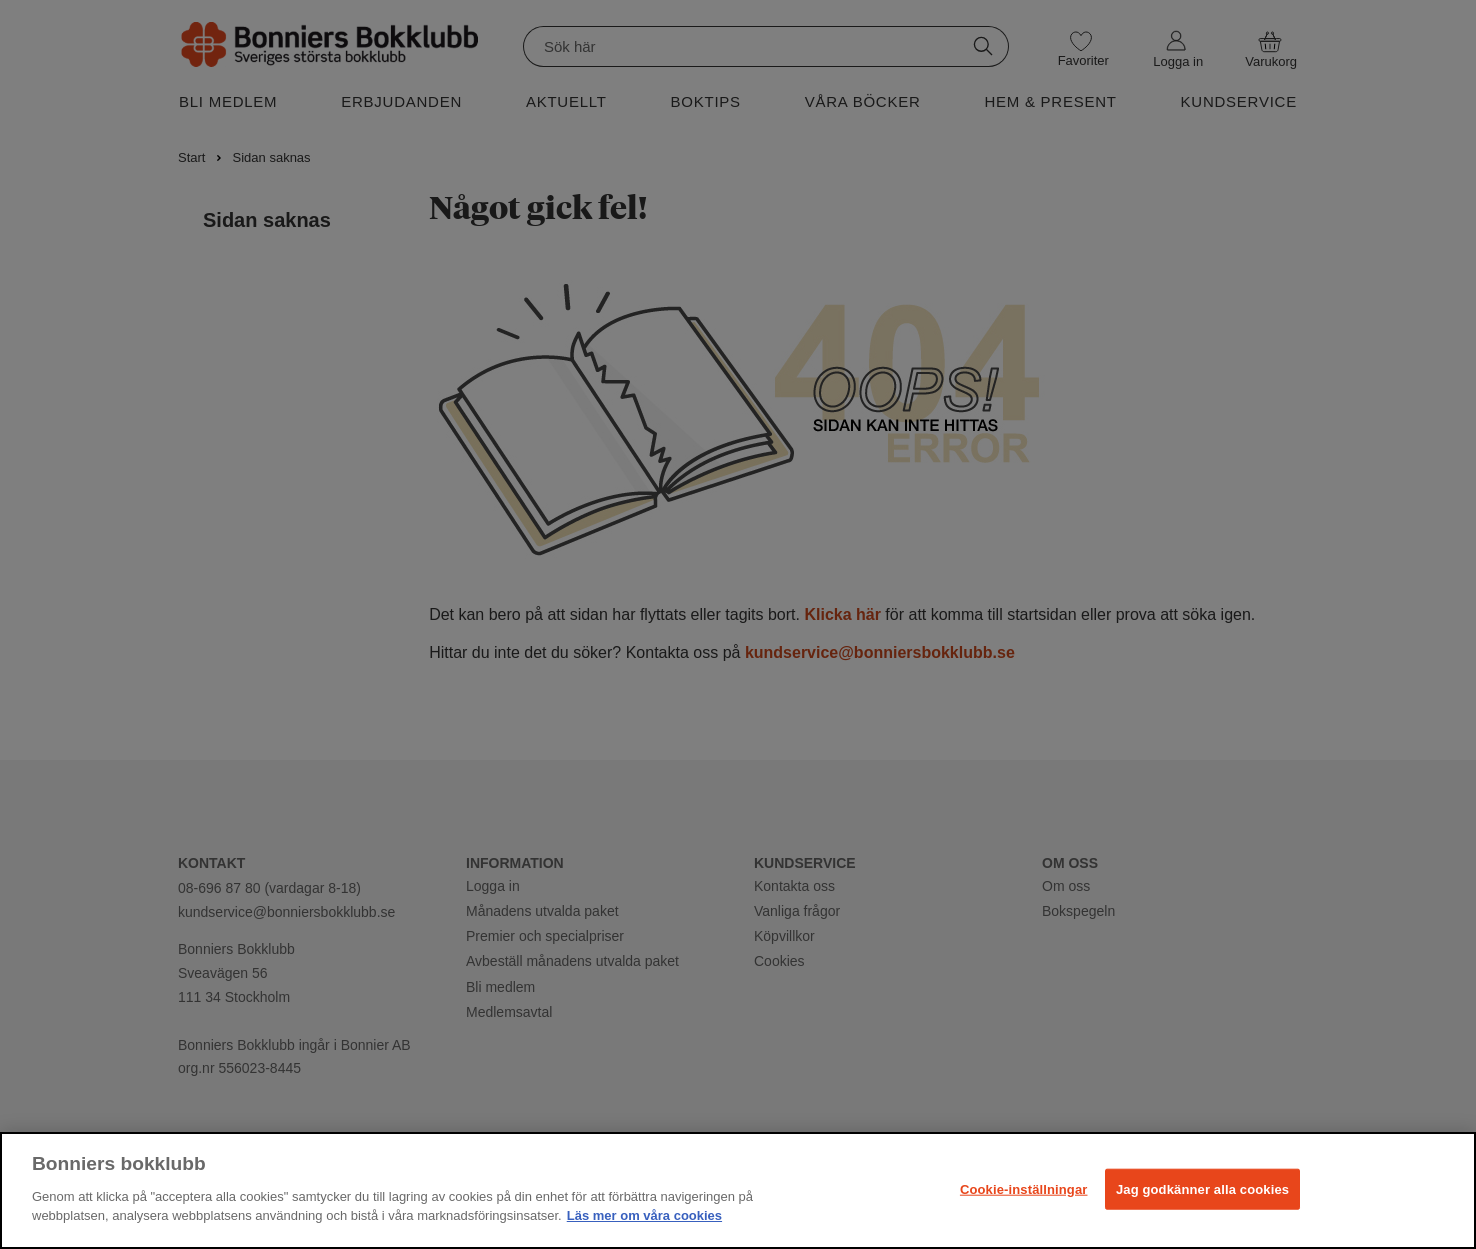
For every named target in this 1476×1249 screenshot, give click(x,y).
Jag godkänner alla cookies (1202, 1188)
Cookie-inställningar (1024, 1188)
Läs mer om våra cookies (644, 1215)
